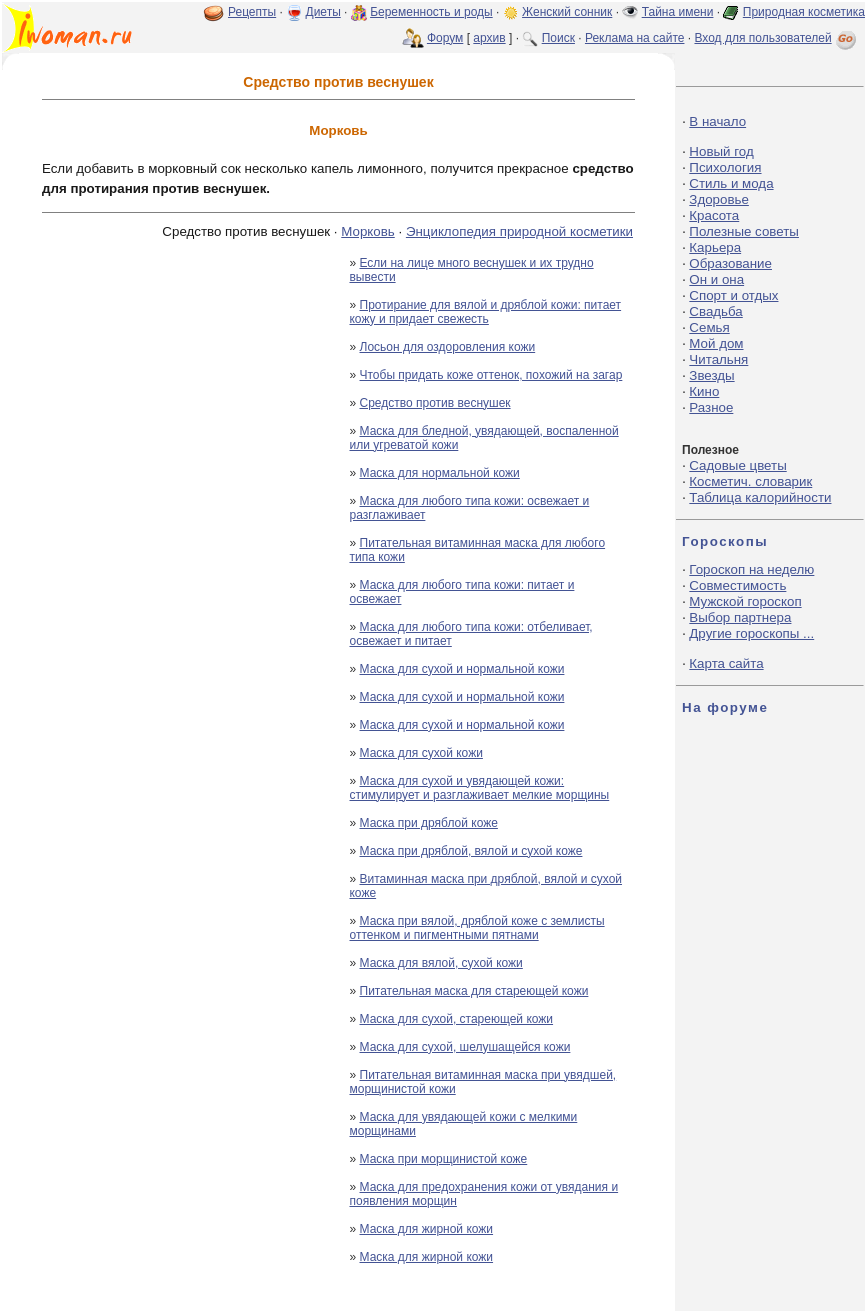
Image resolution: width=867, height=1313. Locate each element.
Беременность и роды (431, 12)
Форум (445, 38)
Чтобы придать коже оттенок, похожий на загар (491, 375)
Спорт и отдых (733, 295)
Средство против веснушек (435, 403)
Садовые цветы (737, 465)
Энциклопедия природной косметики (519, 231)
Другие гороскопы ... (751, 633)
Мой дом (716, 343)
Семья (709, 327)
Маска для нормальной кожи (440, 473)
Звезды (711, 375)
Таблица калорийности (760, 497)
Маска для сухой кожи (421, 753)
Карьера (715, 247)
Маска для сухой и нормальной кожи (462, 669)
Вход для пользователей (777, 38)
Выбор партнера (740, 617)
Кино (704, 391)
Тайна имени (678, 12)
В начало (717, 121)
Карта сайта (726, 663)
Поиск (558, 38)
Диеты (323, 12)
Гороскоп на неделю (751, 569)
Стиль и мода (731, 183)
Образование (730, 263)
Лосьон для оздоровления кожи (448, 347)
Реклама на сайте (635, 38)
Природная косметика (804, 12)
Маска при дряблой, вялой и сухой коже (471, 851)
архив (489, 38)
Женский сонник (567, 12)
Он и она (716, 279)
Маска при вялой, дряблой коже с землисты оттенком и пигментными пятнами (476, 928)
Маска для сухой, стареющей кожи (457, 1019)
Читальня (718, 359)
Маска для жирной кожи (427, 1229)
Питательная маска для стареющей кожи (474, 991)
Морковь (368, 231)
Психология (725, 167)
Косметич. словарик (750, 481)
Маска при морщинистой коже (444, 1159)
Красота (714, 215)
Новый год (721, 151)
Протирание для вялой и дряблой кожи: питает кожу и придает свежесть (485, 312)
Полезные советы (744, 231)
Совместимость (737, 585)
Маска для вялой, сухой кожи (441, 963)
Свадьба (715, 311)
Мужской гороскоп (745, 601)
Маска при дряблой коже (429, 823)
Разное (711, 407)
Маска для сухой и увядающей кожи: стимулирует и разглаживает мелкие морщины (479, 788)
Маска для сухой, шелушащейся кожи (465, 1047)
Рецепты (252, 12)
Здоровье (719, 199)
